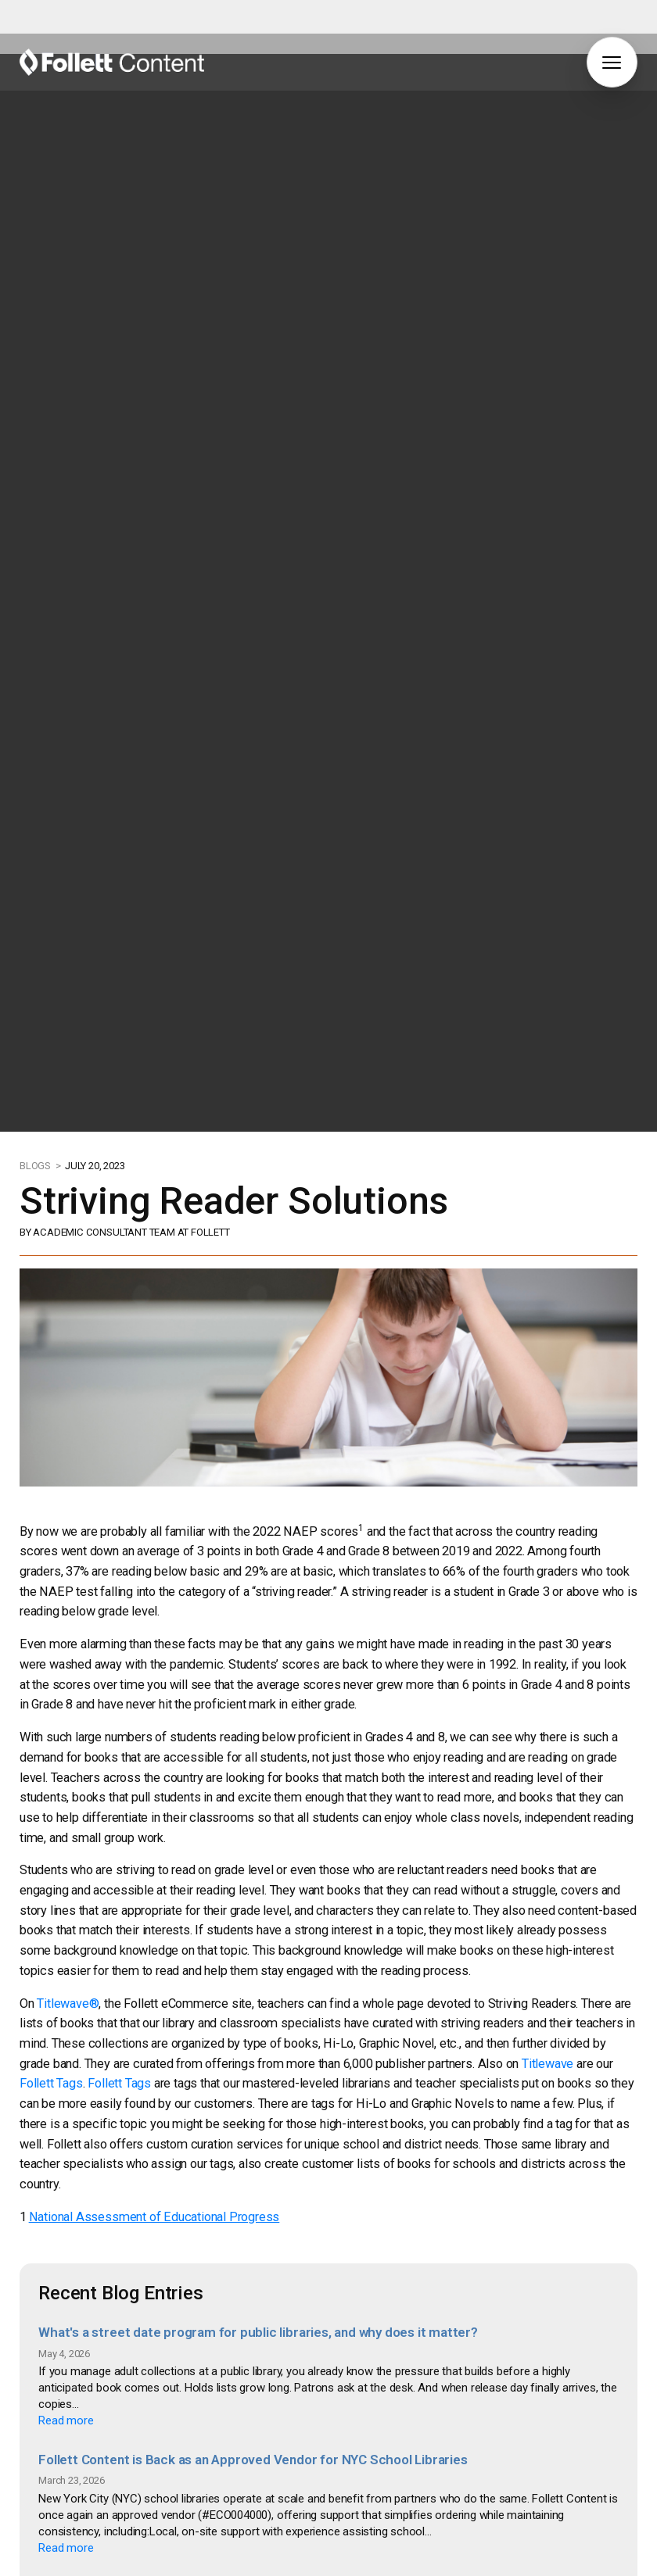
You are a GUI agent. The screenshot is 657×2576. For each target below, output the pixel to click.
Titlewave (547, 1860)
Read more (65, 2217)
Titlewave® (68, 1800)
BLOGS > (41, 962)
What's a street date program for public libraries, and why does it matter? (258, 2129)
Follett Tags (51, 1880)
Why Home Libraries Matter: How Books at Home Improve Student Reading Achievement (303, 2383)
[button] (612, 62)
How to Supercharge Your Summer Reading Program (197, 2510)
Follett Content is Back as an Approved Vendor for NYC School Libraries (252, 2255)
